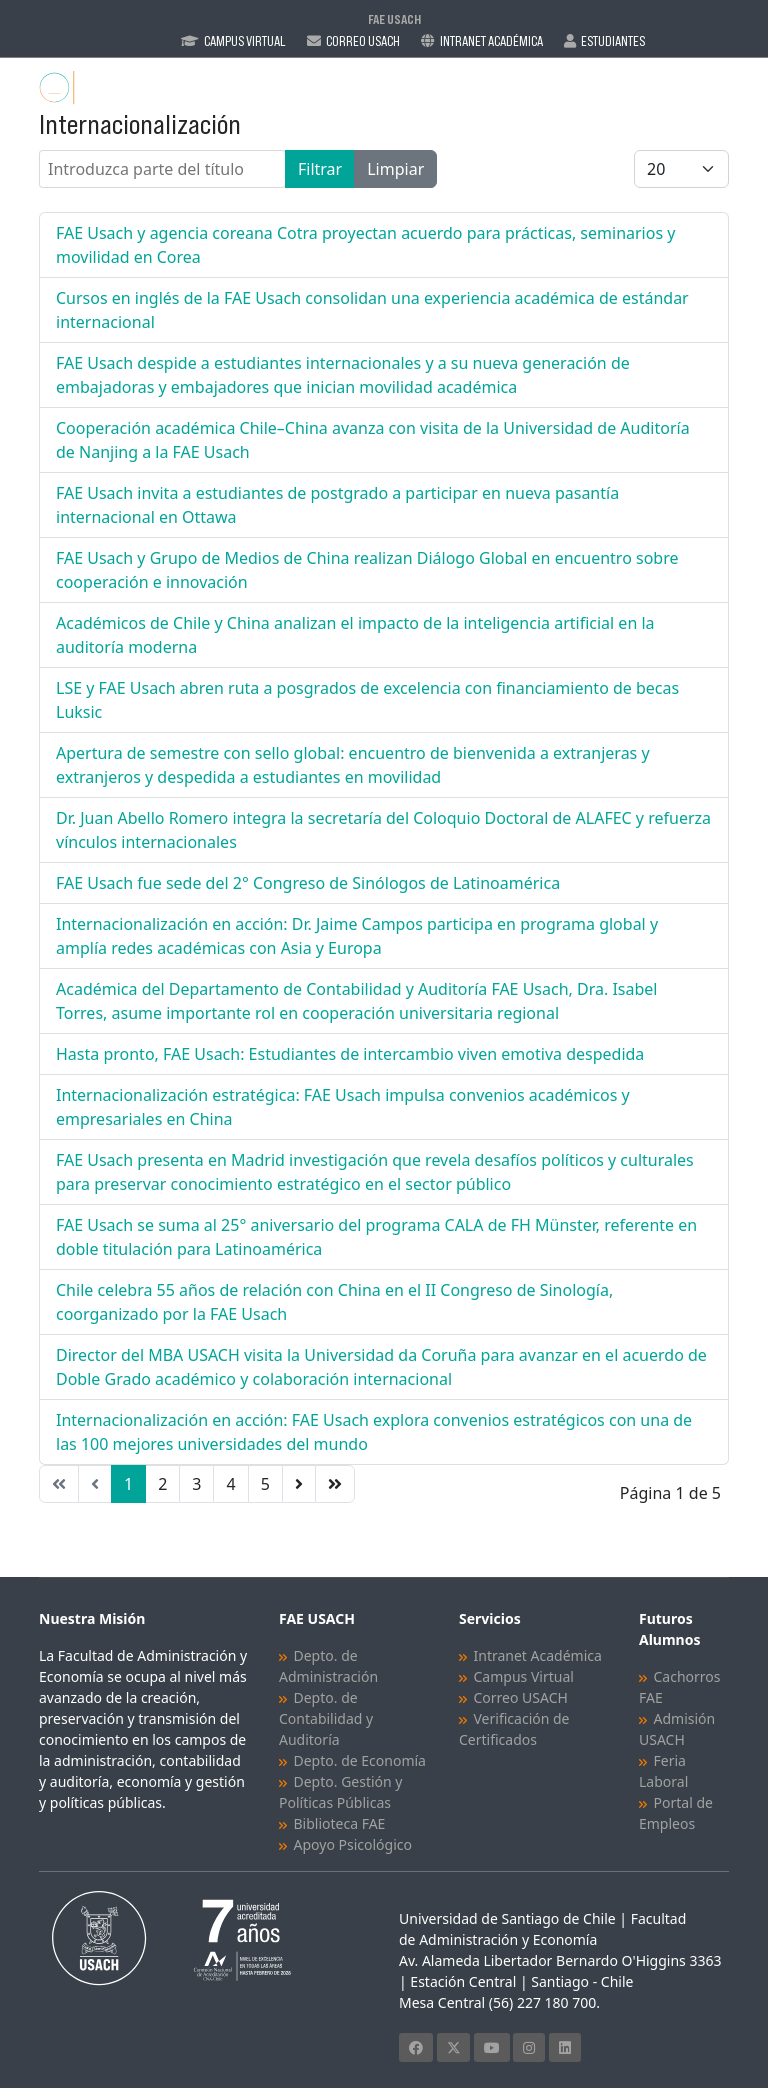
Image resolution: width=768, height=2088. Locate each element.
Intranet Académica (491, 41)
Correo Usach (363, 41)
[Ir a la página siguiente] (299, 1484)
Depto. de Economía (360, 1760)
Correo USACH (521, 1697)
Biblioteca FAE (340, 1823)
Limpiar (395, 169)
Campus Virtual (245, 41)
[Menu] (716, 88)
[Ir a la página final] (335, 1484)
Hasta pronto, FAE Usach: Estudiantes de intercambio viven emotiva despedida (350, 1054)
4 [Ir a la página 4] (230, 1484)
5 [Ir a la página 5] (265, 1484)
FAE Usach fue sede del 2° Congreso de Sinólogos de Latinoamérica (308, 883)
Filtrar (320, 169)
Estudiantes (613, 41)
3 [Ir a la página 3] (196, 1484)
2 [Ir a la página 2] (162, 1484)
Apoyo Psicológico (353, 1844)
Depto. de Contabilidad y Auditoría (326, 1718)
